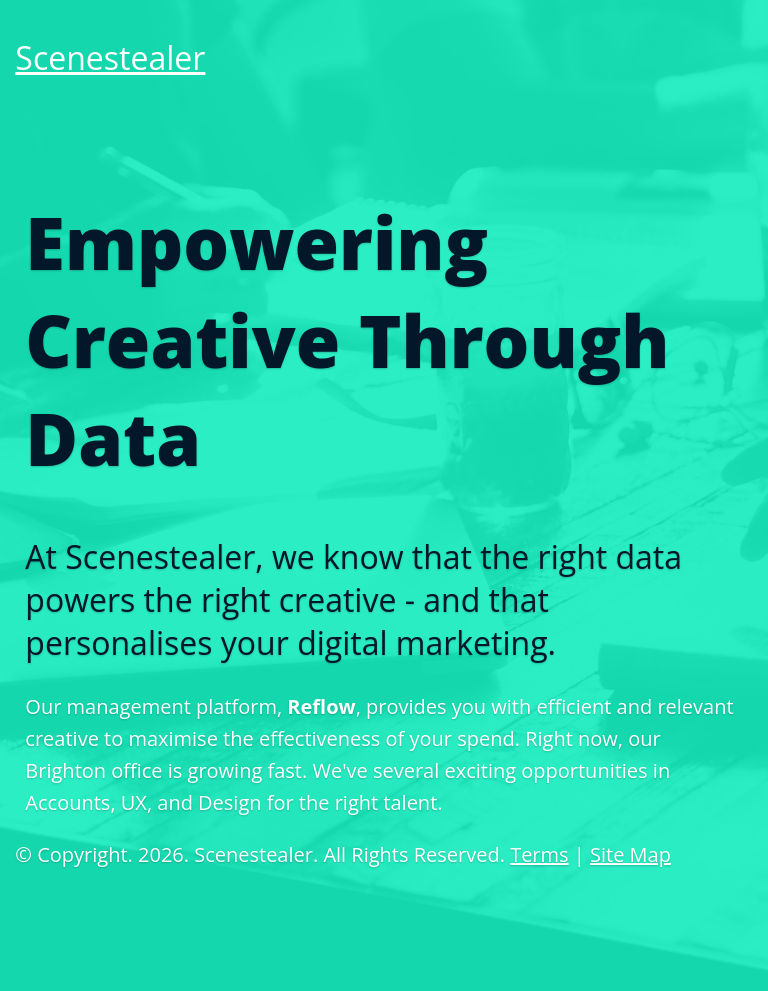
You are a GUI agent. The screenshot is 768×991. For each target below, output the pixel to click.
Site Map (630, 854)
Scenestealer (110, 57)
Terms (539, 854)
